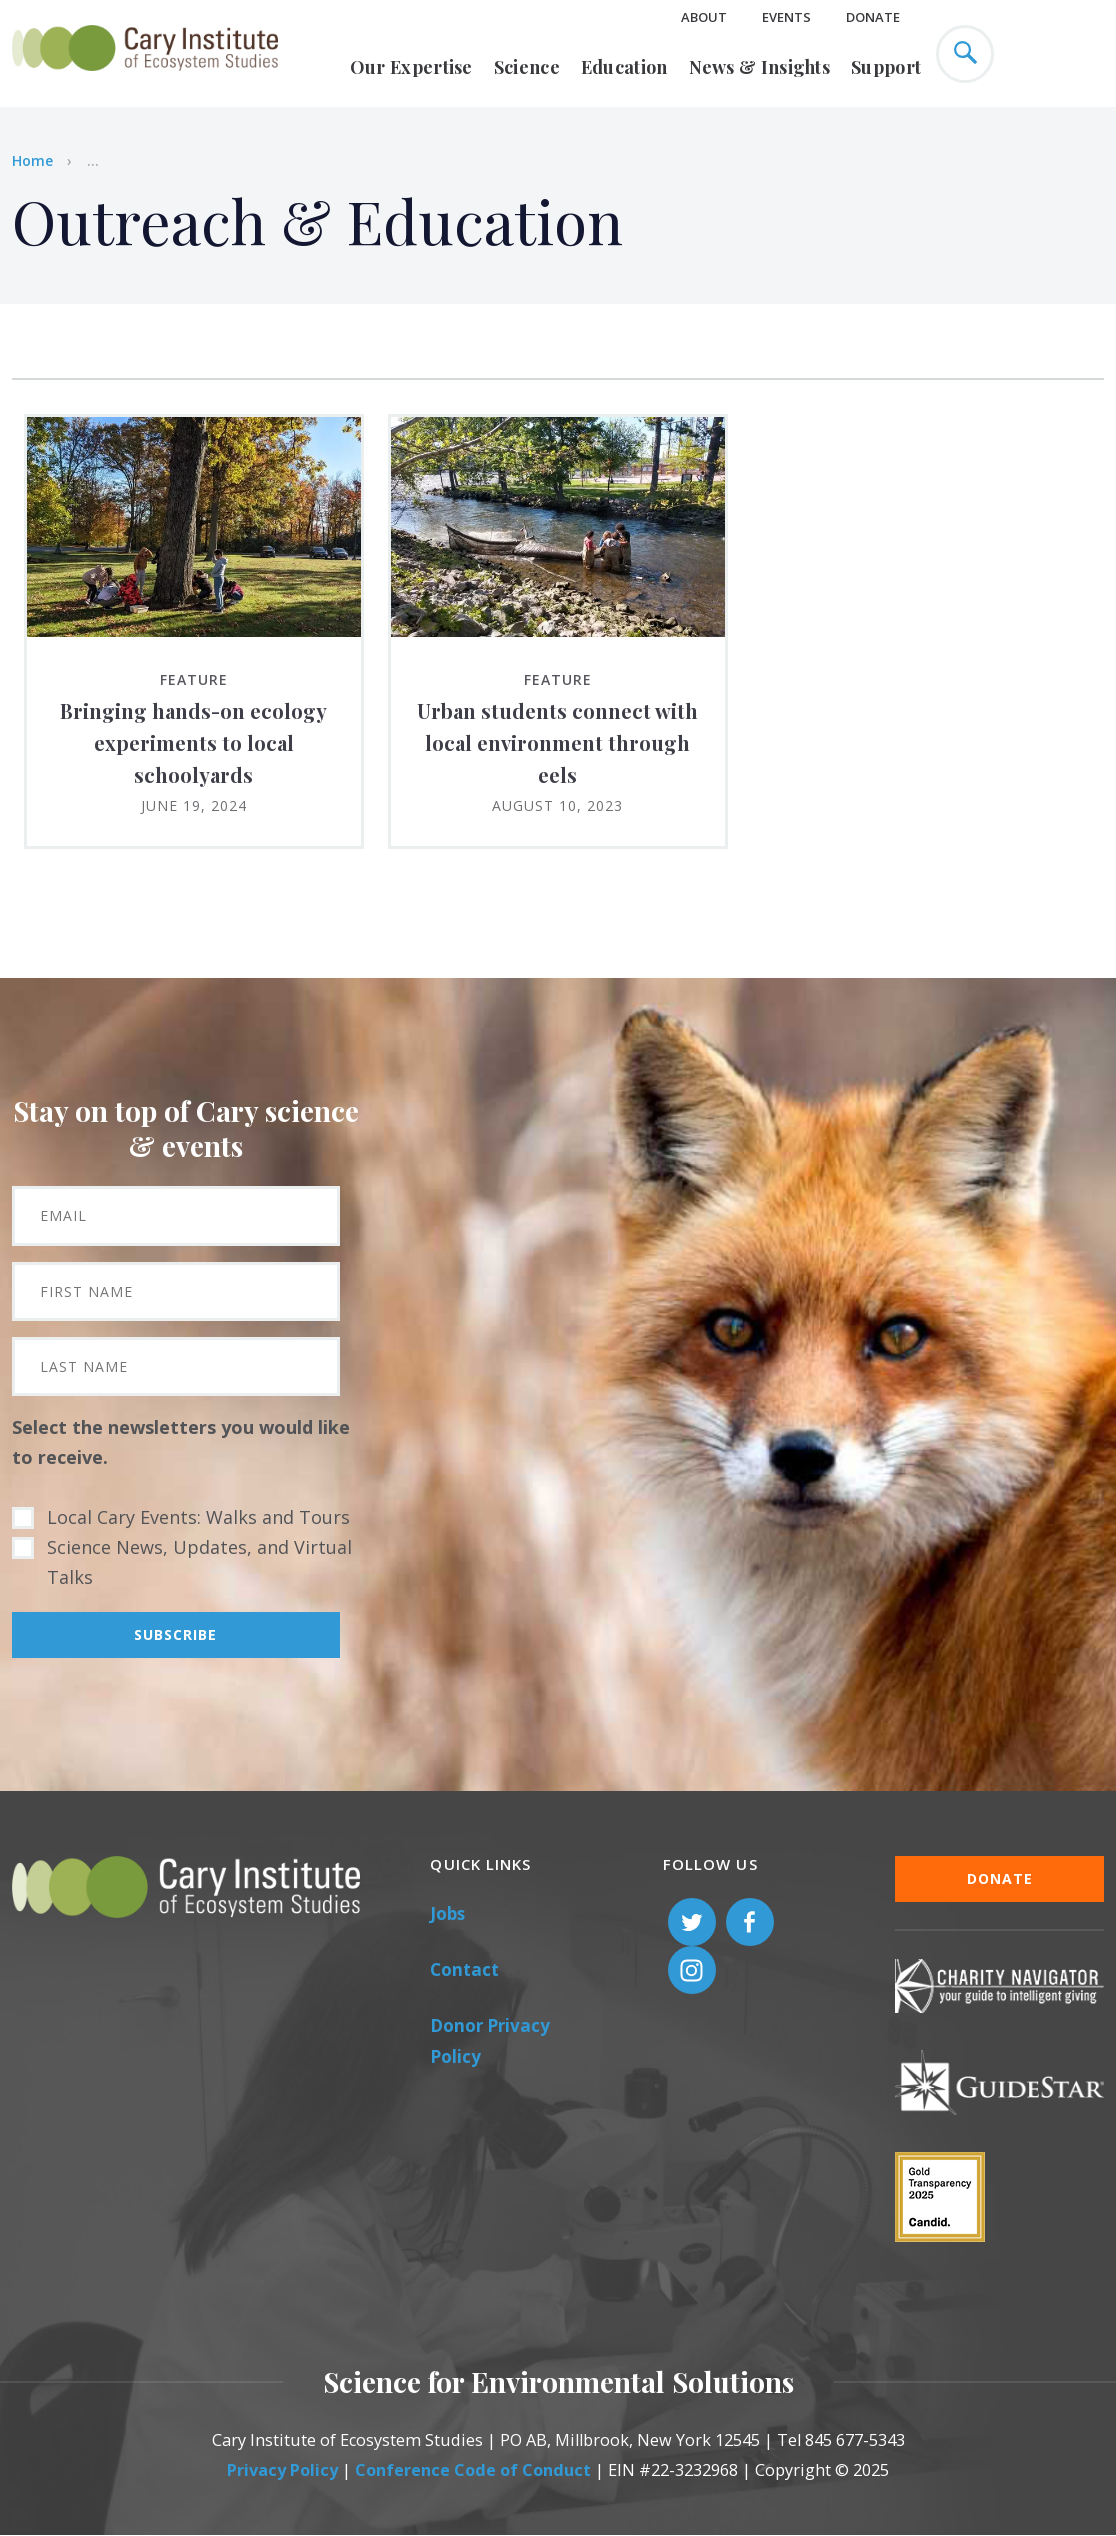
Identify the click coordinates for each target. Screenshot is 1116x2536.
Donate (873, 17)
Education (624, 67)
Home (32, 160)
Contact (464, 1969)
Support (886, 67)
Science (527, 67)
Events (786, 17)
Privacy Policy (282, 2470)
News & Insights (760, 67)
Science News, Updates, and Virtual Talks (199, 1562)
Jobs (447, 1913)
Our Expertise (411, 67)
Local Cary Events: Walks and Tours (198, 1517)
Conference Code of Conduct (473, 2470)
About (704, 17)
